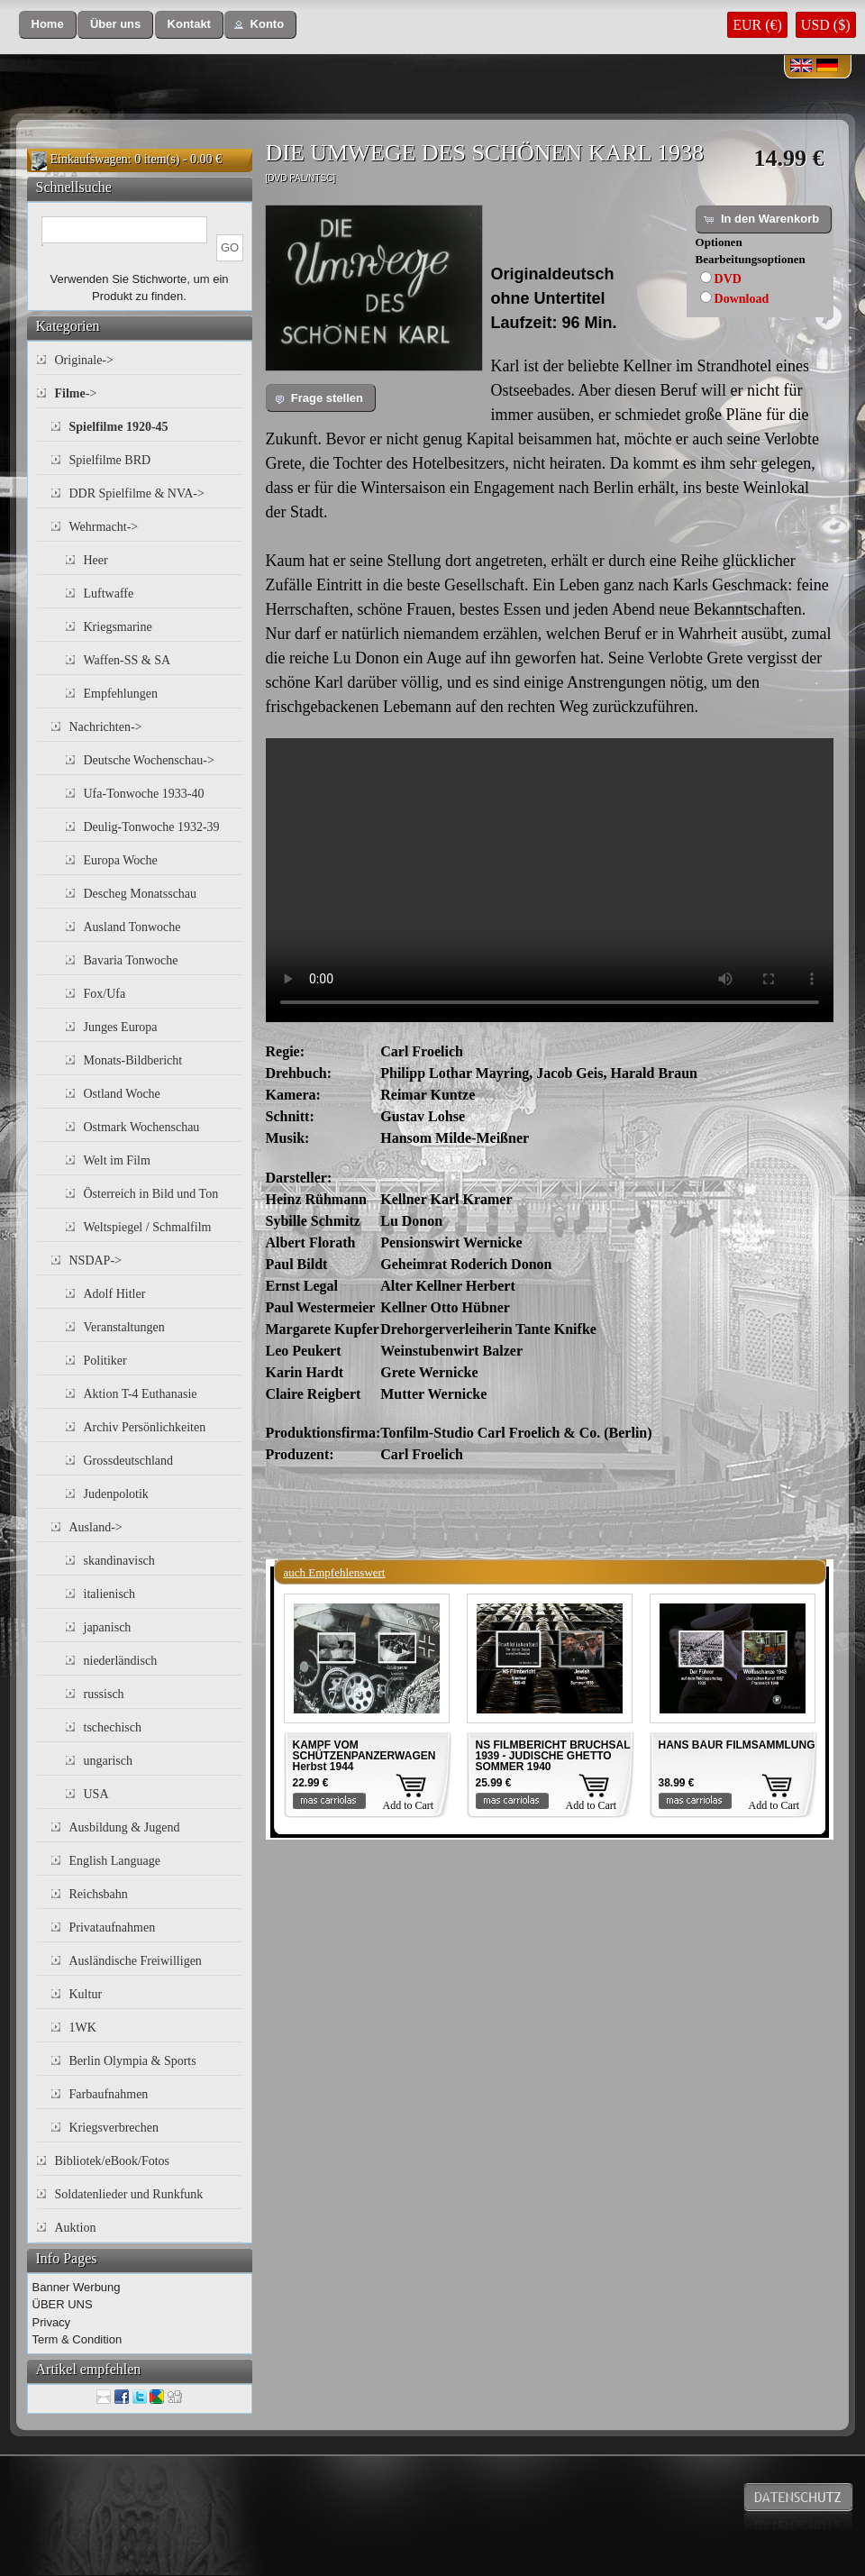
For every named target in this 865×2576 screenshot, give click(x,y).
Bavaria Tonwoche (131, 960)
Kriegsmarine (118, 627)
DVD (728, 279)
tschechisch (113, 1727)
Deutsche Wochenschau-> (149, 760)
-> (76, 393)
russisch (104, 1694)
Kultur (86, 1994)
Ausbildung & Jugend (124, 1827)
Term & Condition (77, 2339)
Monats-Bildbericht (133, 1060)
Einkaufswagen (89, 159)
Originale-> (84, 360)
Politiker (105, 1360)
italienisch (110, 1594)
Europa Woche (121, 860)
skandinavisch (119, 1560)
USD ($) (826, 24)
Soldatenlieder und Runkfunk (129, 2194)
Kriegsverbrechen (114, 2127)
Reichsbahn (98, 1894)
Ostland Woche (122, 1094)
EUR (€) (757, 24)
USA (96, 1794)
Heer (96, 560)
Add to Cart (408, 1805)
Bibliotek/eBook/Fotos (112, 2161)
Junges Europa (121, 1027)
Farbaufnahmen (109, 2094)
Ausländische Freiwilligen (135, 1961)
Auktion (75, 2227)
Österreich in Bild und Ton (151, 1194)
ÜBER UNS (62, 2304)
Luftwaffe (109, 593)
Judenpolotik (116, 1494)
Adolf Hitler (115, 1294)
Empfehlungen (121, 693)
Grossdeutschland (129, 1460)
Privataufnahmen (112, 1927)
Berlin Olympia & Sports (132, 2061)
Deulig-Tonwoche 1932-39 (152, 827)
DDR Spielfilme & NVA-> (137, 493)
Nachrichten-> (105, 727)
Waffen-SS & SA (127, 660)
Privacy (51, 2322)
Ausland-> (96, 1527)
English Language (114, 1861)
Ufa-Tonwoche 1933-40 (144, 793)
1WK (82, 2027)
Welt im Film (117, 1160)
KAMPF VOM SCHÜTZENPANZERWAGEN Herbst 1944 (364, 1756)
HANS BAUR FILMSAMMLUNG (737, 1745)
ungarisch (108, 1761)
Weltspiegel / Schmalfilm (148, 1227)
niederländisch (121, 1660)
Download (742, 299)
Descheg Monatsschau (140, 893)
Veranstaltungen (124, 1327)
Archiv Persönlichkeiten (145, 1427)
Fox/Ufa (105, 993)
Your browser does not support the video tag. (549, 880)
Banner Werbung (76, 2287)
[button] (48, 25)
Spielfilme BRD (110, 460)
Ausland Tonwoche (132, 927)
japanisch (108, 1627)
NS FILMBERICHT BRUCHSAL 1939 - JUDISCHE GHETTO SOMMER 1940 (553, 1756)
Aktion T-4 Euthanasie (140, 1394)
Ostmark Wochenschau (142, 1127)
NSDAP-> (95, 1260)
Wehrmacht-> (104, 527)
